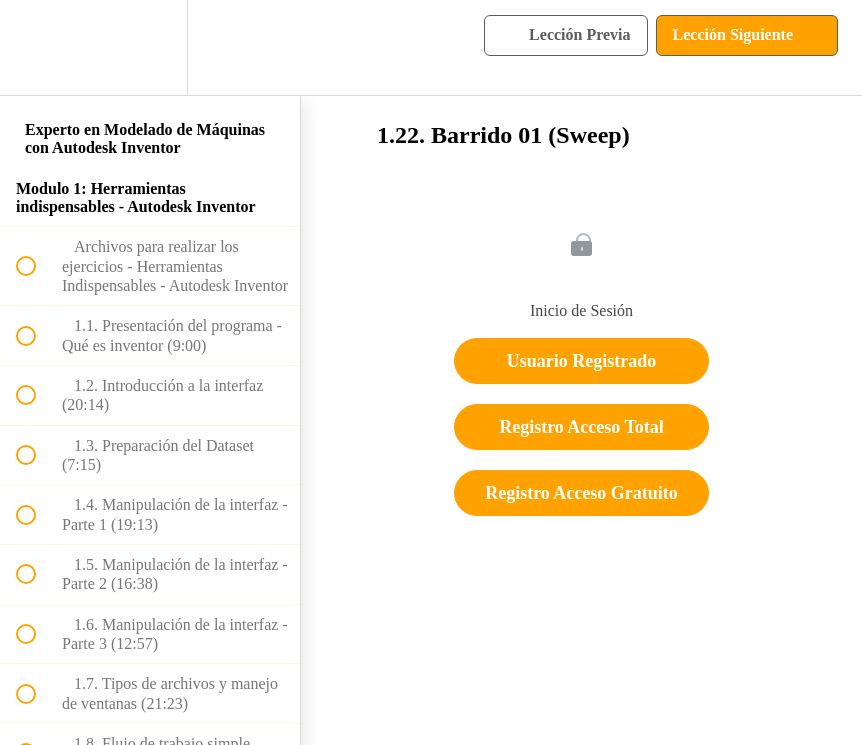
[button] (37, 47)
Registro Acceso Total (581, 427)
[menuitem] (150, 47)
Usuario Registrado (582, 361)
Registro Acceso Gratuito (581, 493)
